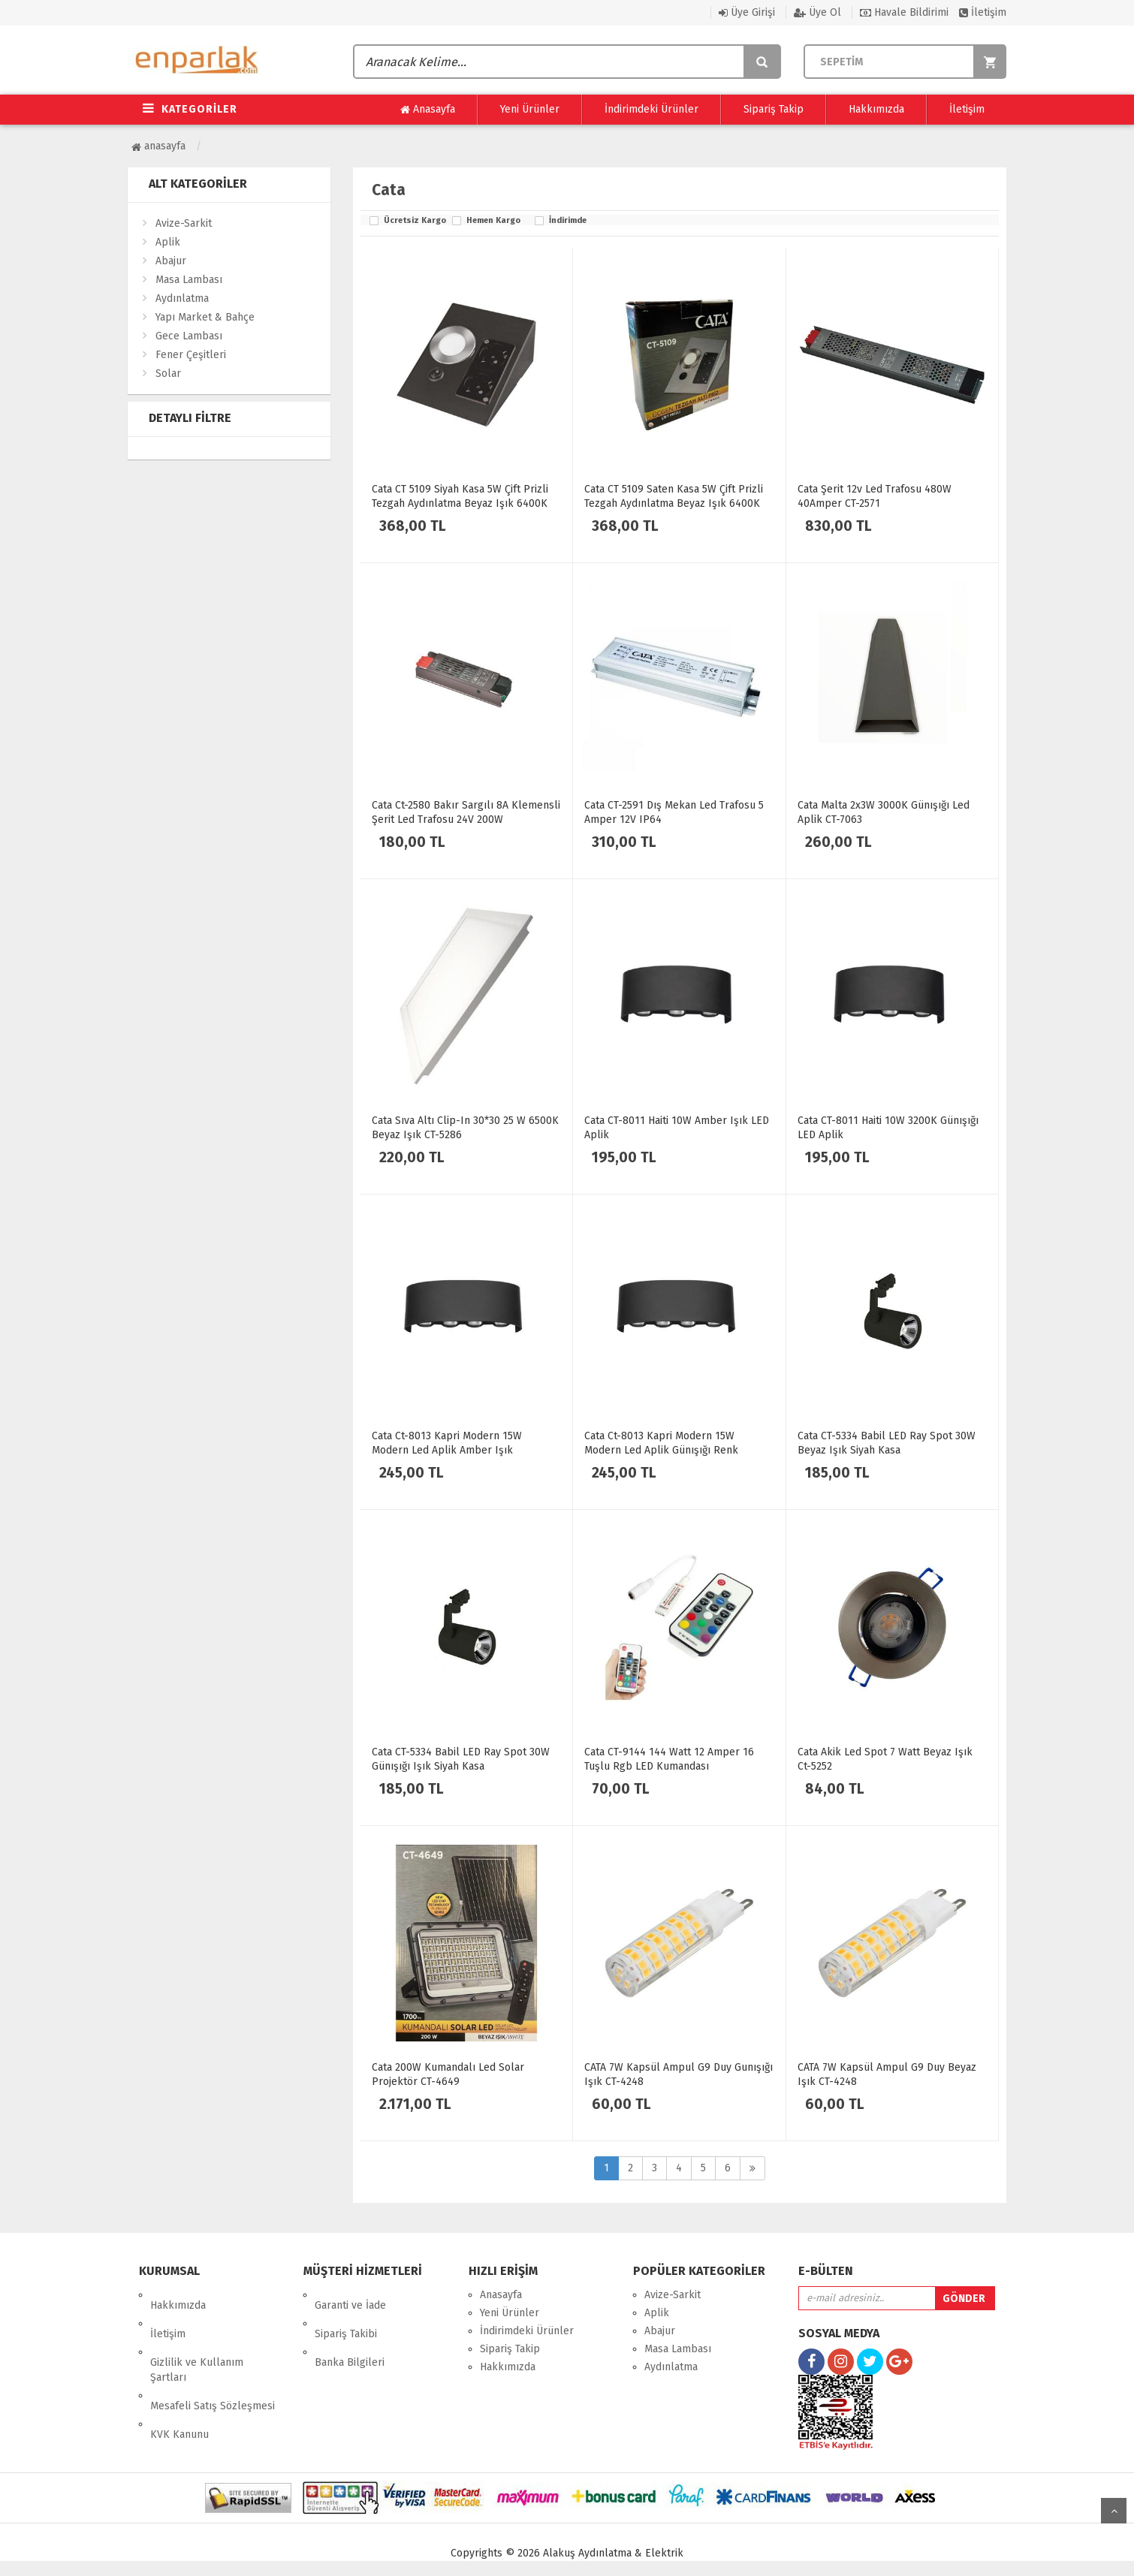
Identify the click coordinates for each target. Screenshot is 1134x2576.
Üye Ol (817, 12)
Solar (168, 373)
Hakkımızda (876, 109)
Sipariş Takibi (346, 2312)
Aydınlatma (182, 298)
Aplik (167, 242)
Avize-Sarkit (183, 223)
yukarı (1113, 2510)
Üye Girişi (747, 12)
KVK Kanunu (179, 2382)
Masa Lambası (188, 279)
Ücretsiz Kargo (414, 220)
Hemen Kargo (493, 220)
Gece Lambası (188, 336)
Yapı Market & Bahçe (205, 317)
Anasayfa (427, 109)
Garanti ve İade (350, 2294)
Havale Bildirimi (904, 12)
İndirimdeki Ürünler (651, 109)
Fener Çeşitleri (190, 354)
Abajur (170, 261)
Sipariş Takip (773, 109)
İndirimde (568, 220)
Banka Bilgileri (350, 2330)
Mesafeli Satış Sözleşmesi (212, 2364)
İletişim (982, 12)
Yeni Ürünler (529, 109)
